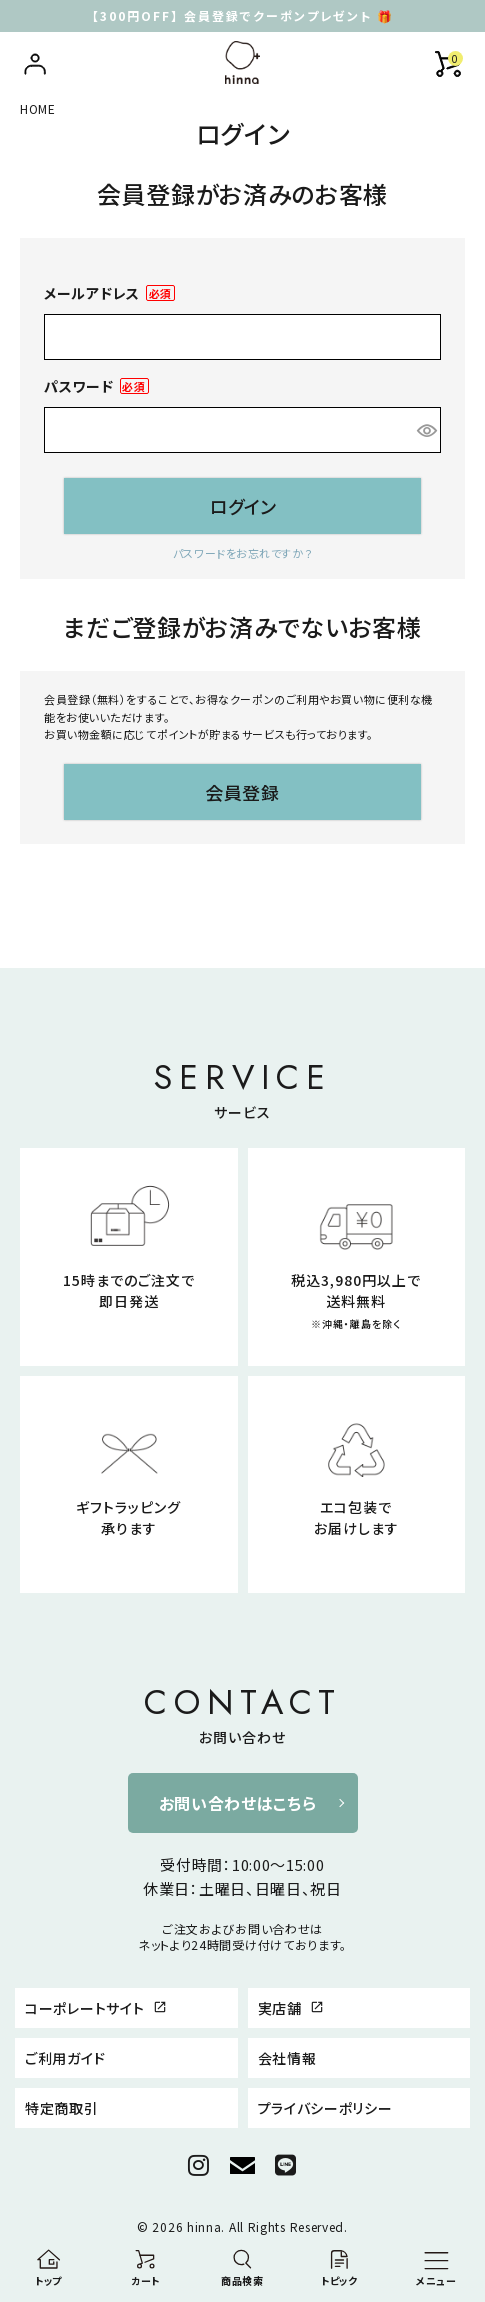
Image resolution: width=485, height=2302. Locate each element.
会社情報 (287, 2058)
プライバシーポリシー (325, 2108)
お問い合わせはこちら (238, 1803)
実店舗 (291, 2008)
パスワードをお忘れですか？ (242, 553)
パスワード (96, 386)
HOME (38, 108)
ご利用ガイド (65, 2058)
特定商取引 (62, 2108)
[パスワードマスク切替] (426, 430)
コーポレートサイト (96, 2008)
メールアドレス (109, 293)
